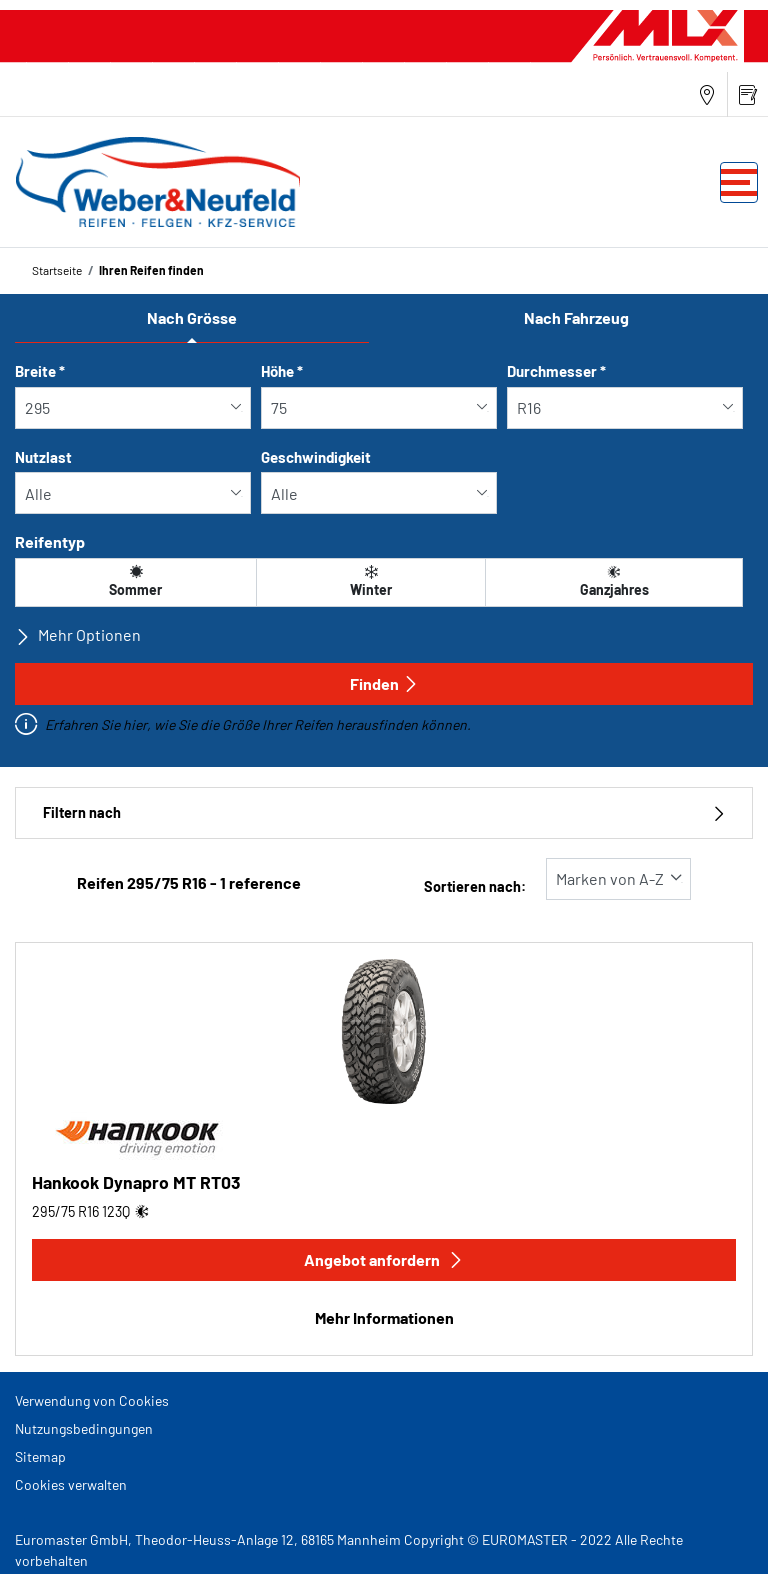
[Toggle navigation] (739, 182)
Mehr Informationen (384, 1317)
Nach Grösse (192, 317)
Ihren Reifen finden (151, 270)
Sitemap (40, 1456)
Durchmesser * (556, 371)
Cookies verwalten (71, 1484)
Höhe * (282, 371)
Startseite (57, 270)
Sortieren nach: (475, 886)
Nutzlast (43, 457)
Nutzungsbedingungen (84, 1428)
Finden (384, 683)
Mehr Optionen (78, 635)
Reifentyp (50, 541)
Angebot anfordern (384, 1259)
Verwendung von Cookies (92, 1400)
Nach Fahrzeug (576, 317)
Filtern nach (384, 812)
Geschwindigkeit (316, 457)
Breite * (40, 371)
